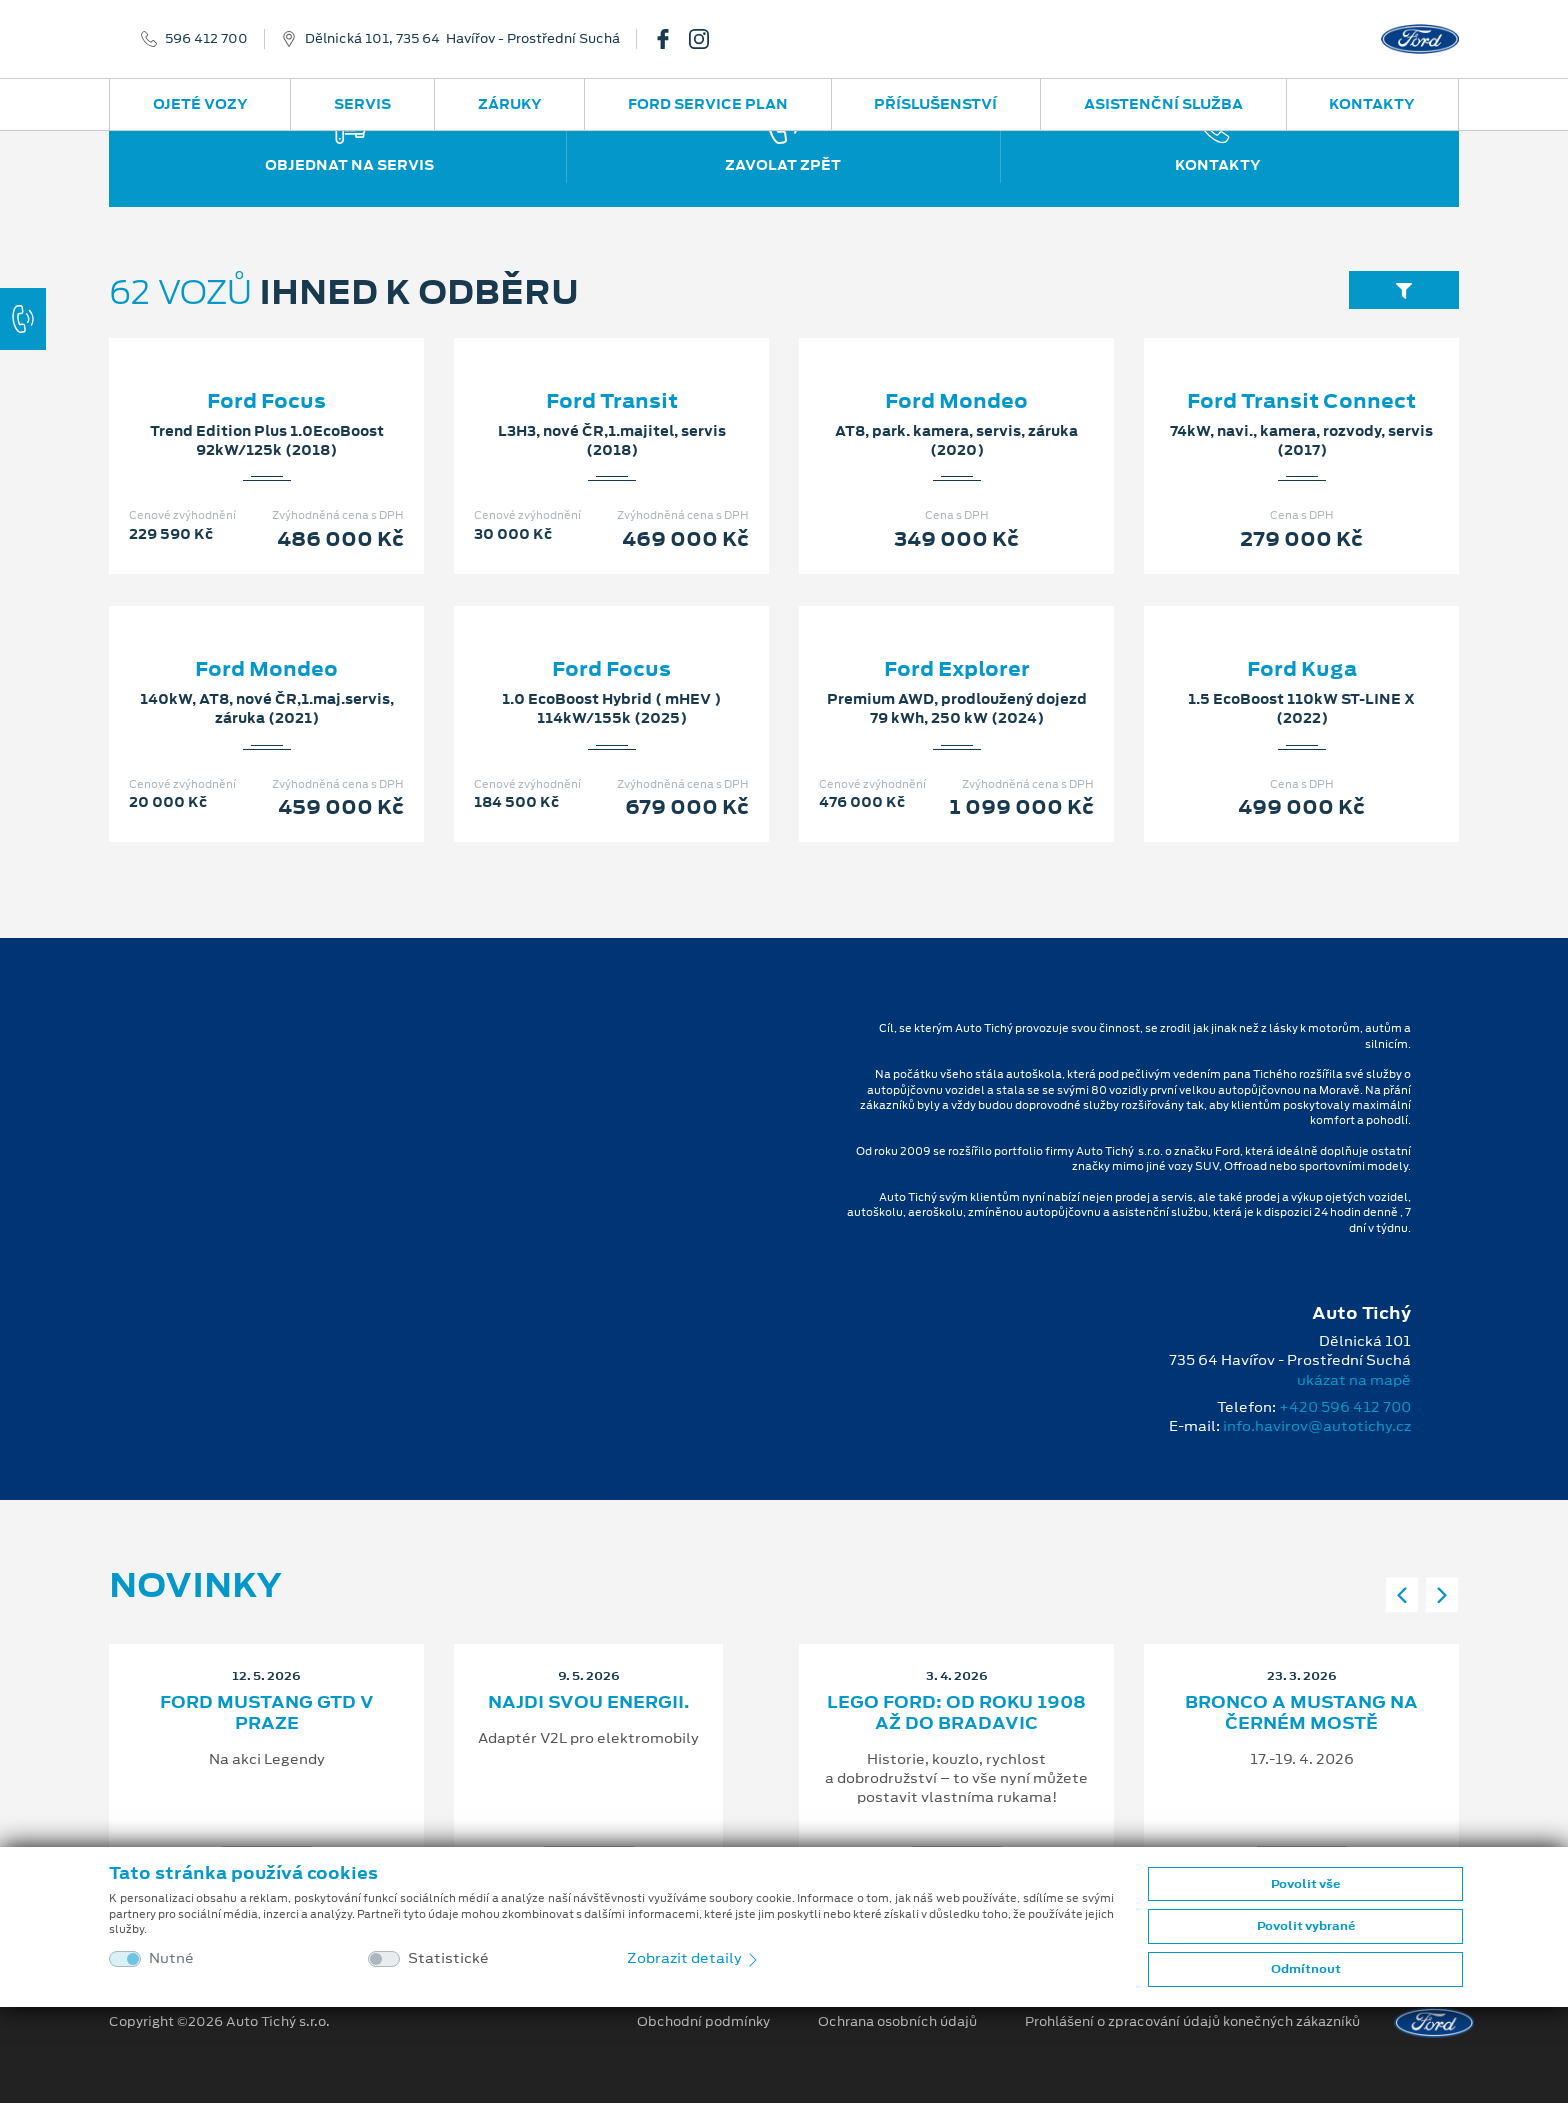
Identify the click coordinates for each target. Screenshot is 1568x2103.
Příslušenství (935, 104)
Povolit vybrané (1306, 1926)
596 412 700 (206, 39)
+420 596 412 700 (1345, 1407)
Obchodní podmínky (703, 2022)
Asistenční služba (1163, 104)
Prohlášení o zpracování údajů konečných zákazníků (1192, 2022)
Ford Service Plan (708, 104)
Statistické (448, 1958)
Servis (362, 104)
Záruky (510, 104)
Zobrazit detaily (694, 1958)
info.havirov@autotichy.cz (1317, 1426)
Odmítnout (1306, 1969)
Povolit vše (1305, 1884)
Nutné (171, 1958)
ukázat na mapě (1354, 1380)
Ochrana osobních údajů (897, 2022)
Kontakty (1372, 104)
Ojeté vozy (200, 104)
